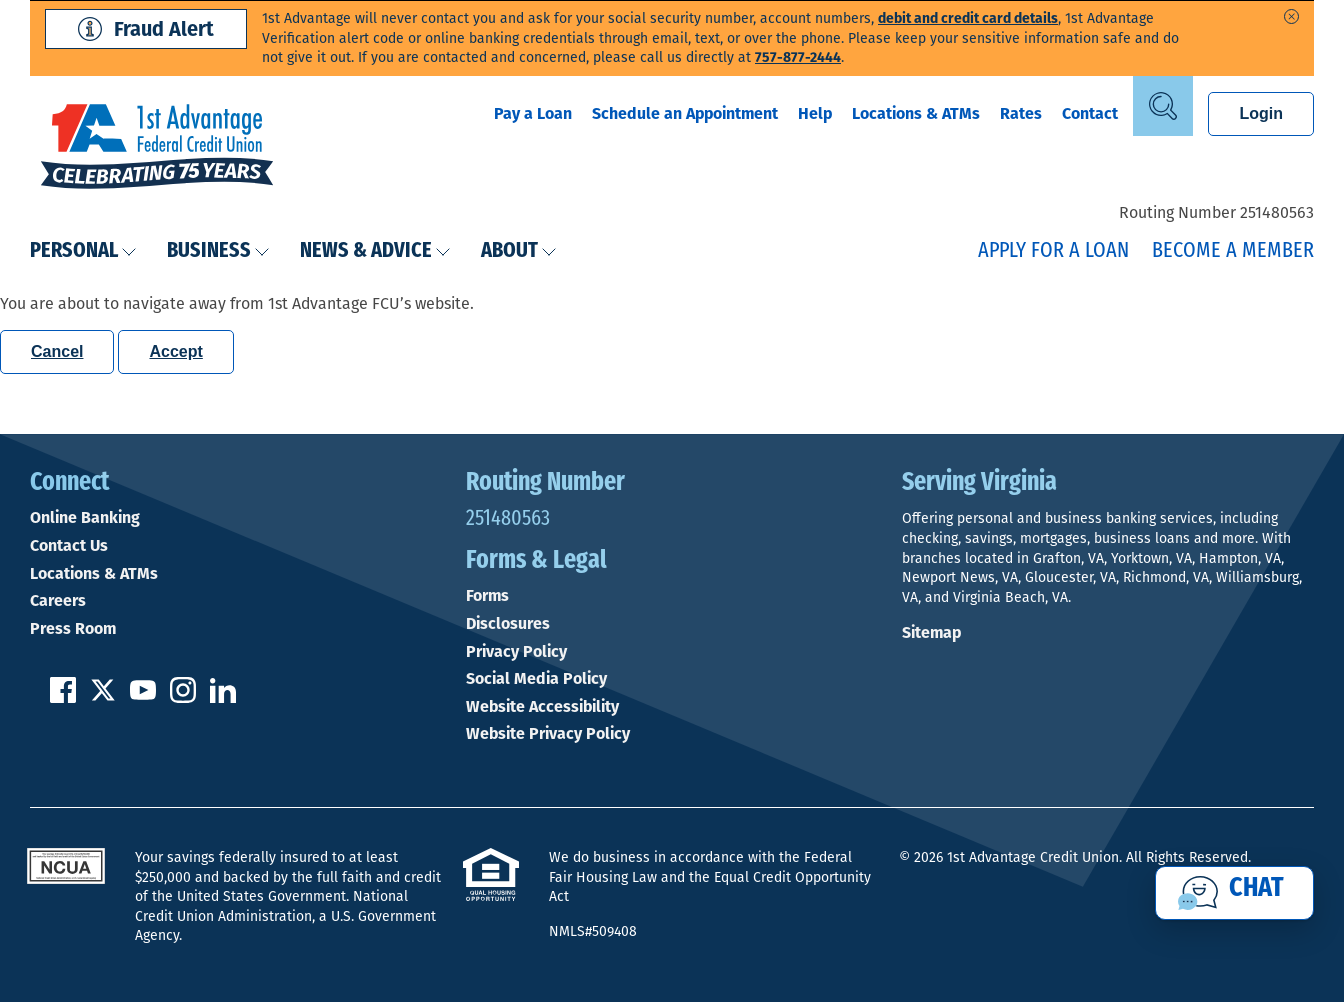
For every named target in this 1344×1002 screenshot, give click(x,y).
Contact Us (69, 546)
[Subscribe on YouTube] (143, 697)
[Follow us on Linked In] (223, 697)
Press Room (73, 629)
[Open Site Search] (1163, 106)
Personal (83, 251)
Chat (1256, 889)
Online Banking (85, 518)
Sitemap (931, 632)
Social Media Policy (536, 679)
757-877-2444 (798, 57)
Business (218, 251)
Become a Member (1233, 251)
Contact (1090, 113)
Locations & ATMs (916, 113)
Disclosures (508, 624)
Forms (487, 596)
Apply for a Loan (1053, 251)
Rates (1021, 113)
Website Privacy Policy (548, 734)
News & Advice (375, 251)
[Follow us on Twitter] (103, 697)
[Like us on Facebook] (63, 697)
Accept (175, 351)
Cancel (57, 351)
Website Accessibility (542, 707)
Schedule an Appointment (685, 113)
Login (1261, 113)
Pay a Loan (533, 113)
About (519, 251)
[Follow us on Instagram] (183, 697)
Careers (58, 601)
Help (815, 113)
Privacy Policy (516, 652)
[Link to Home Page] (157, 149)
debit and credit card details (968, 18)
